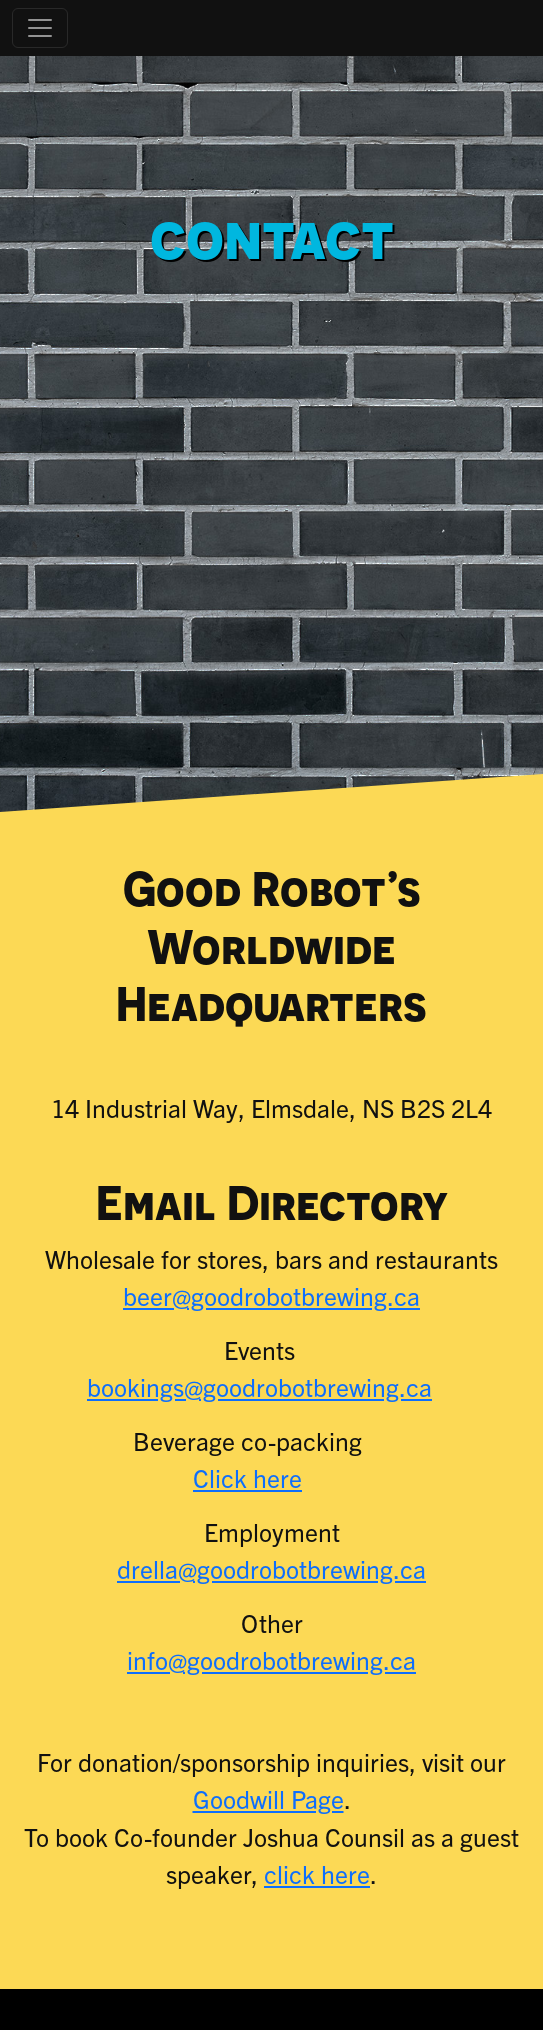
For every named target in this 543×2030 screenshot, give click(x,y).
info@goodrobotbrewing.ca (271, 1659)
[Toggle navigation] (40, 28)
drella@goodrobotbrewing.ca (271, 1568)
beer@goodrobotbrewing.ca (271, 1295)
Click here (247, 1477)
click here (317, 1873)
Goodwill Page (268, 1798)
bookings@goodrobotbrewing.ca (259, 1386)
